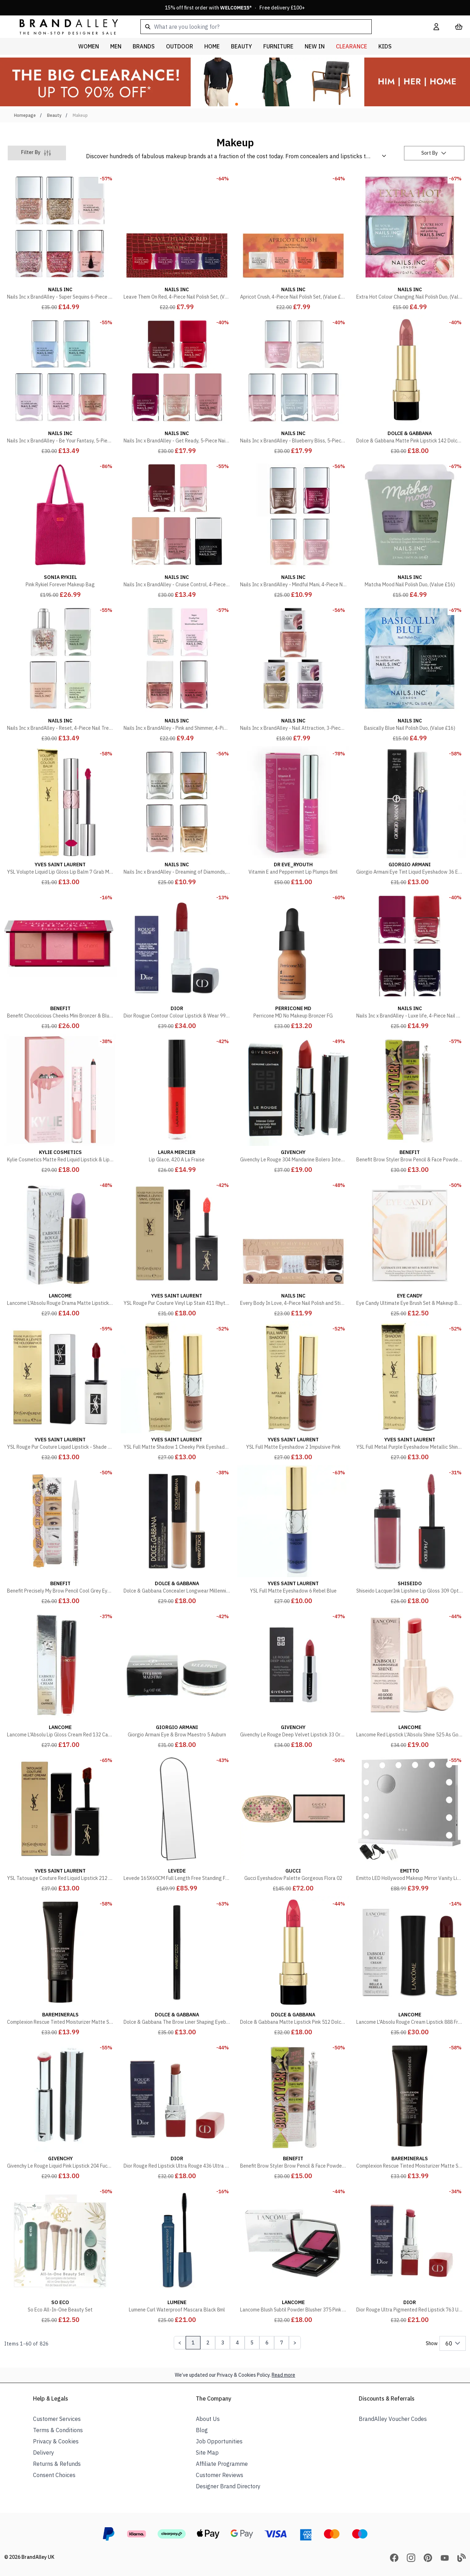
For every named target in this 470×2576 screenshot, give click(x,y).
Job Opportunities (219, 2441)
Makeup (80, 115)
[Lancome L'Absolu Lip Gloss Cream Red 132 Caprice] (60, 1679)
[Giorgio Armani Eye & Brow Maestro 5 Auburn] (177, 1679)
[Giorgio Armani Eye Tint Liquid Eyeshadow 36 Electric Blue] (409, 816)
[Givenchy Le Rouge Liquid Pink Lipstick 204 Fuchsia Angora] (60, 2110)
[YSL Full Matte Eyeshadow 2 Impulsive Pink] (293, 1391)
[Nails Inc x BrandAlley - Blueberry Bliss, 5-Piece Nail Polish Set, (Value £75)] (293, 385)
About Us (208, 2418)
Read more (283, 2375)
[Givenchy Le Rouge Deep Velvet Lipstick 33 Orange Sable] (293, 1679)
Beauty (54, 115)
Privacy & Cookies (56, 2441)
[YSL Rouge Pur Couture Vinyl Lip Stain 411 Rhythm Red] (177, 1248)
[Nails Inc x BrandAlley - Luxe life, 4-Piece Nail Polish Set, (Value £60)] (409, 960)
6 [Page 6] (266, 2343)
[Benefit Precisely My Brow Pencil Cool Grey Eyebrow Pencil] (60, 1535)
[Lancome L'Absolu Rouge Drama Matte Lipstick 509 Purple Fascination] (60, 1248)
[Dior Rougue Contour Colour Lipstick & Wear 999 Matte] (177, 960)
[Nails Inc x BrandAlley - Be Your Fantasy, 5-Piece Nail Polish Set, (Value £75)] (60, 385)
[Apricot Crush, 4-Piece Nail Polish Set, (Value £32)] (293, 241)
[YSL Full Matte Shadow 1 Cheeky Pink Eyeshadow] (177, 1391)
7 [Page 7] (281, 2343)
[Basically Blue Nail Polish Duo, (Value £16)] (409, 672)
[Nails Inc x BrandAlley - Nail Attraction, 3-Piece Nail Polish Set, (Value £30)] (293, 672)
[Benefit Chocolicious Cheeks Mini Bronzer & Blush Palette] (60, 960)
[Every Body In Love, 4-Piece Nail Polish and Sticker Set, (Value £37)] (293, 1248)
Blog (202, 2430)
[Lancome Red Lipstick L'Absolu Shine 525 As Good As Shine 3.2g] (409, 1679)
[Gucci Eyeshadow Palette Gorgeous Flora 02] (293, 1823)
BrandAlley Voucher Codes (393, 2418)
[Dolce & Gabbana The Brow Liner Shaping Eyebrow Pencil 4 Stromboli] (177, 1966)
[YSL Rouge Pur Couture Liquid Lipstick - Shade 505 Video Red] (60, 1391)
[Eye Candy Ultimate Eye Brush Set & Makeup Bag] (409, 1248)
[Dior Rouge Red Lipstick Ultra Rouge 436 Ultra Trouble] (177, 2110)
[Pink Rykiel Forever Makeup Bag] (60, 529)
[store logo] (63, 26)
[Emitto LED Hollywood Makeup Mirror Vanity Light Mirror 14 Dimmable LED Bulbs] (409, 1823)
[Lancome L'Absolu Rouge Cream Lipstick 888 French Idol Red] (409, 1966)
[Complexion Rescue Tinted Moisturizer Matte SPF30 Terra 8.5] (409, 2110)
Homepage (25, 115)
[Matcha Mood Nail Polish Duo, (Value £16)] (409, 529)
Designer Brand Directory (228, 2486)
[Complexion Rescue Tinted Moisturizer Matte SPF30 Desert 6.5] (60, 1966)
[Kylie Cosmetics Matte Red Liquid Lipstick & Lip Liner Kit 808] (60, 1104)
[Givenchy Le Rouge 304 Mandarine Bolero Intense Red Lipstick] (293, 1104)
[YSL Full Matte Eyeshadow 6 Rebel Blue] (293, 1535)
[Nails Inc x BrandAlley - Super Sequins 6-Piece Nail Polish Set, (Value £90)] (60, 241)
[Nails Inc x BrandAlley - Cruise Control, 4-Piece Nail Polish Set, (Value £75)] (177, 529)
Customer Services (57, 2418)
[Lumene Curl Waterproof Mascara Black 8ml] (177, 2254)
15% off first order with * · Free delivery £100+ (235, 7)
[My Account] (436, 26)
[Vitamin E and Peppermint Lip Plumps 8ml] (293, 816)
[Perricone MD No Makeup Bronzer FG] (293, 960)
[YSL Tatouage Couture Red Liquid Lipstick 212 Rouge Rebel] (60, 1823)
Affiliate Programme (222, 2463)
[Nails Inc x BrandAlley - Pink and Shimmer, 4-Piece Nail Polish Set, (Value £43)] (177, 672)
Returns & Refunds (57, 2463)
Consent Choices (54, 2474)
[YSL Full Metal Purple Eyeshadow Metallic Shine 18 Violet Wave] (409, 1391)
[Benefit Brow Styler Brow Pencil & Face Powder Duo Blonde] (293, 2110)
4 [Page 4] (237, 2343)
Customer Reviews (219, 2474)
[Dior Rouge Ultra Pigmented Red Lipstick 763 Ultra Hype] (409, 2254)
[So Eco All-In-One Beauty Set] (60, 2254)
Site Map (207, 2452)
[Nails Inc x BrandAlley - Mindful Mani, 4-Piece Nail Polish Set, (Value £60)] (293, 529)
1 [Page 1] (193, 2343)
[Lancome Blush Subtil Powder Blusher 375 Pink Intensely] (293, 2254)
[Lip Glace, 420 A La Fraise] (177, 1104)
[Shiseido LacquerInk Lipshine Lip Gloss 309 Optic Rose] (409, 1535)
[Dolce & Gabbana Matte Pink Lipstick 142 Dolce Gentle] (409, 385)
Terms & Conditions (58, 2430)
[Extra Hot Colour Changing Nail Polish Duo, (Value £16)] (409, 241)
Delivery (43, 2452)
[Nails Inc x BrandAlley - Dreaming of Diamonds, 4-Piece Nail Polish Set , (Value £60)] (177, 816)
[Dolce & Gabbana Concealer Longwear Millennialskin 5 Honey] (177, 1535)
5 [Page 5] (252, 2343)
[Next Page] (294, 2342)
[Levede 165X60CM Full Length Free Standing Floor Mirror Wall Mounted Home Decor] (177, 1823)
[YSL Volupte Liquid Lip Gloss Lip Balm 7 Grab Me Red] (60, 816)
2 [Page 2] (207, 2343)
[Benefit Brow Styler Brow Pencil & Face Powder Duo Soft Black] (409, 1104)
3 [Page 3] (222, 2343)
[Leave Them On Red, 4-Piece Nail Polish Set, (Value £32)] (177, 241)
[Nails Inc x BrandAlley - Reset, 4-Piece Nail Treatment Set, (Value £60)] (60, 672)
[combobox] (275, 26)
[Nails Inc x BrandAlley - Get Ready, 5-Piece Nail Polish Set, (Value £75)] (177, 385)
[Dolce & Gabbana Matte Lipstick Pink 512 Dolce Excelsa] (293, 1966)
